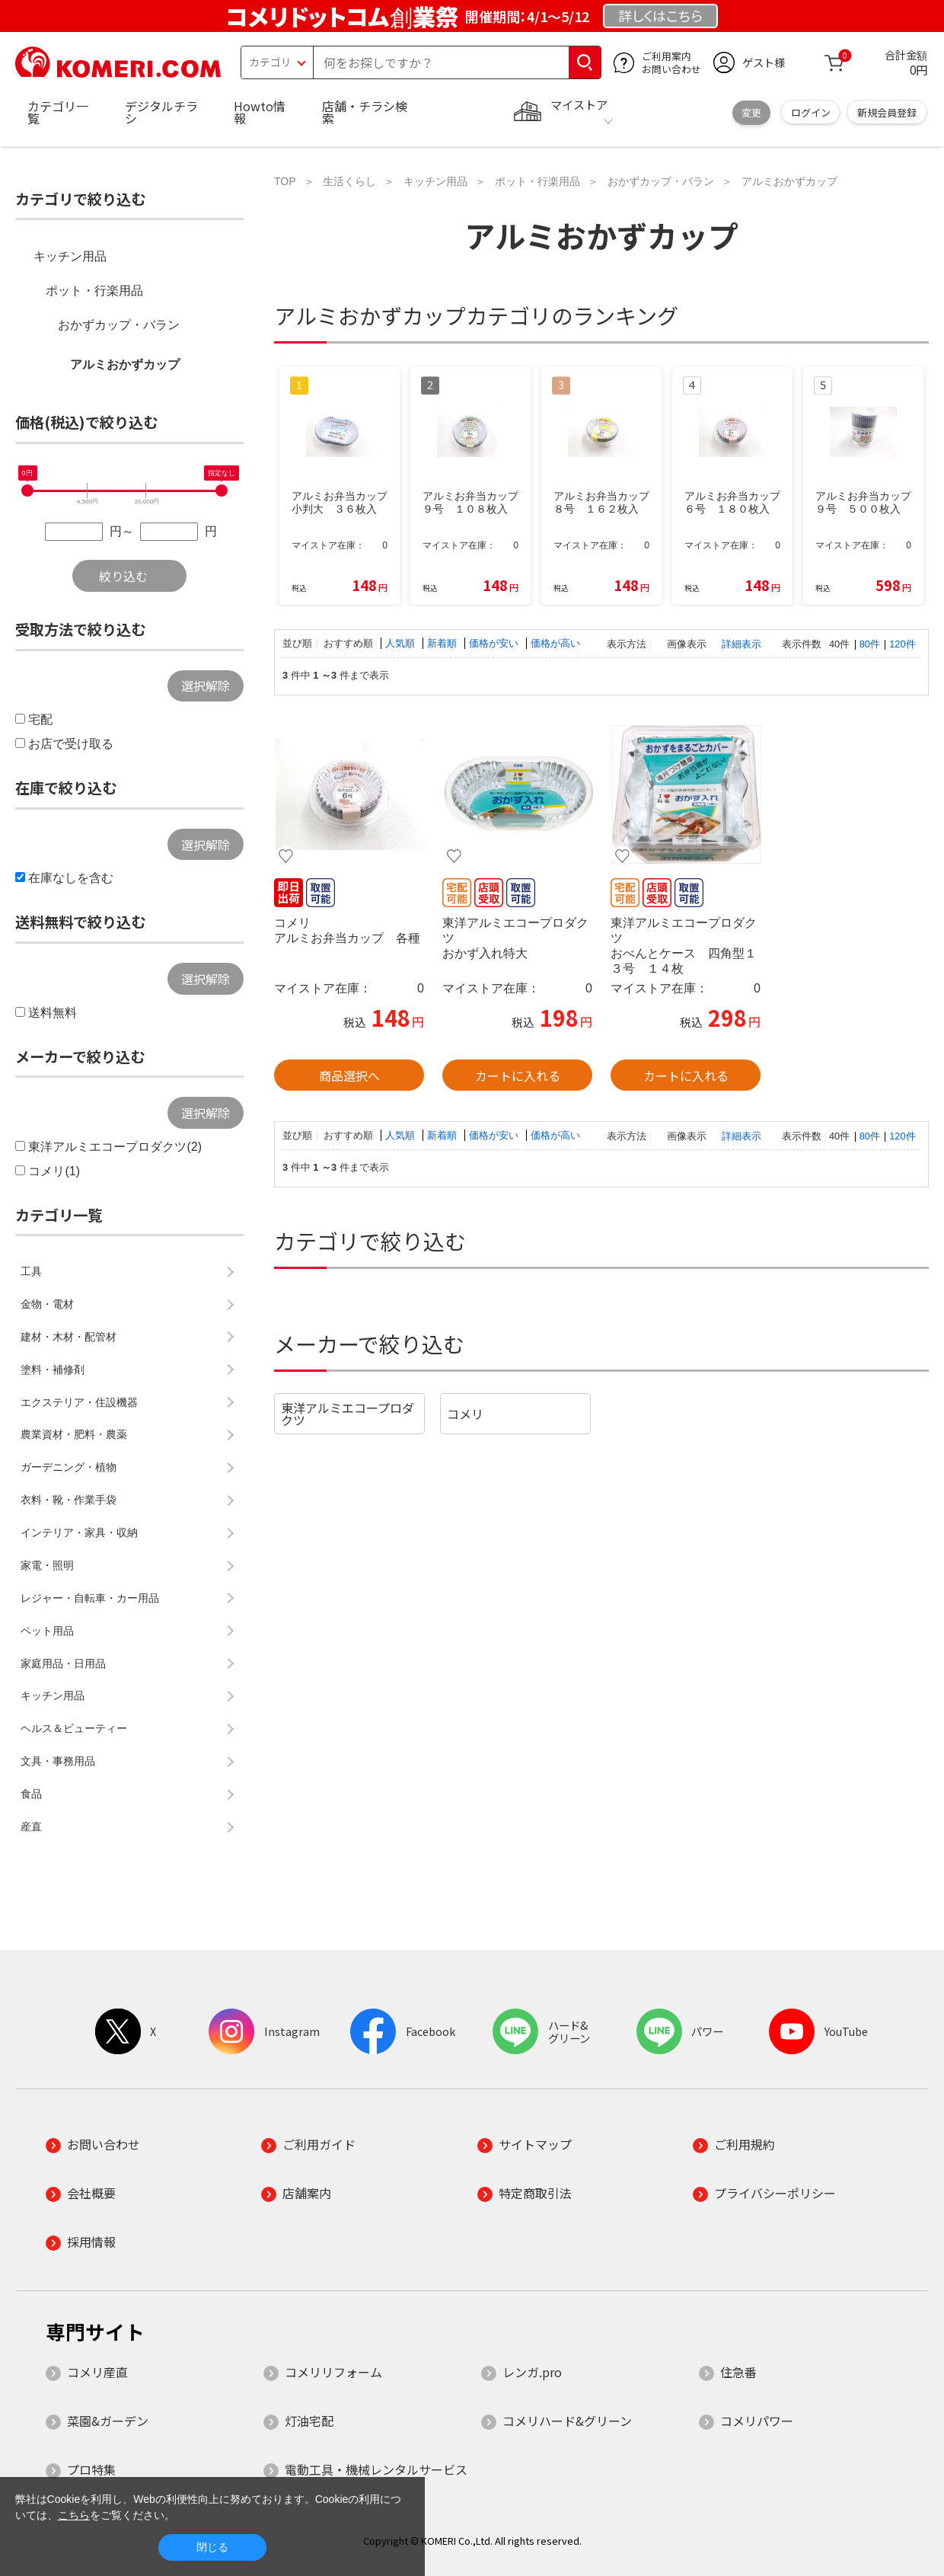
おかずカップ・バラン (119, 324)
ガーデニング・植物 (68, 1467)
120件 (902, 644)
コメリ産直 (97, 2372)
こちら (74, 2515)
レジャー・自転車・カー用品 (90, 1598)
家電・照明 (47, 1565)
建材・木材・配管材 (68, 1337)
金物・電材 (47, 1304)
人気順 (401, 643)
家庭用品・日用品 (63, 1663)
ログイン (811, 112)
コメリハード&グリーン (567, 2421)
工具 (31, 1271)
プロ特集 (91, 2469)
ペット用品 (47, 1631)
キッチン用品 (70, 256)
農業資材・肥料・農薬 (74, 1434)
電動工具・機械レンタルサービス (376, 2469)
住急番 (738, 2372)
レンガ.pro (532, 2372)
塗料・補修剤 (53, 1369)
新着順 (443, 643)
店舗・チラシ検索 (364, 112)
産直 (31, 1826)
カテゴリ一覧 (57, 112)
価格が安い (495, 643)
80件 (869, 644)
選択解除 (205, 685)
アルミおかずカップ (125, 364)
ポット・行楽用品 (94, 290)
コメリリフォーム (333, 2372)
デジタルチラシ (161, 112)
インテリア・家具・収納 (79, 1532)
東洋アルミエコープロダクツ (347, 1413)
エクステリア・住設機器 (79, 1402)
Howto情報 (259, 112)
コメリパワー (756, 2421)
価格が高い (555, 643)
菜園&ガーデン (107, 2421)
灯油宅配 (309, 2421)
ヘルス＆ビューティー (74, 1728)
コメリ (465, 1414)
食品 (31, 1794)
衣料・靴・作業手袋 (68, 1500)
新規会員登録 (887, 112)
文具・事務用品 (58, 1761)
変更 (751, 112)
